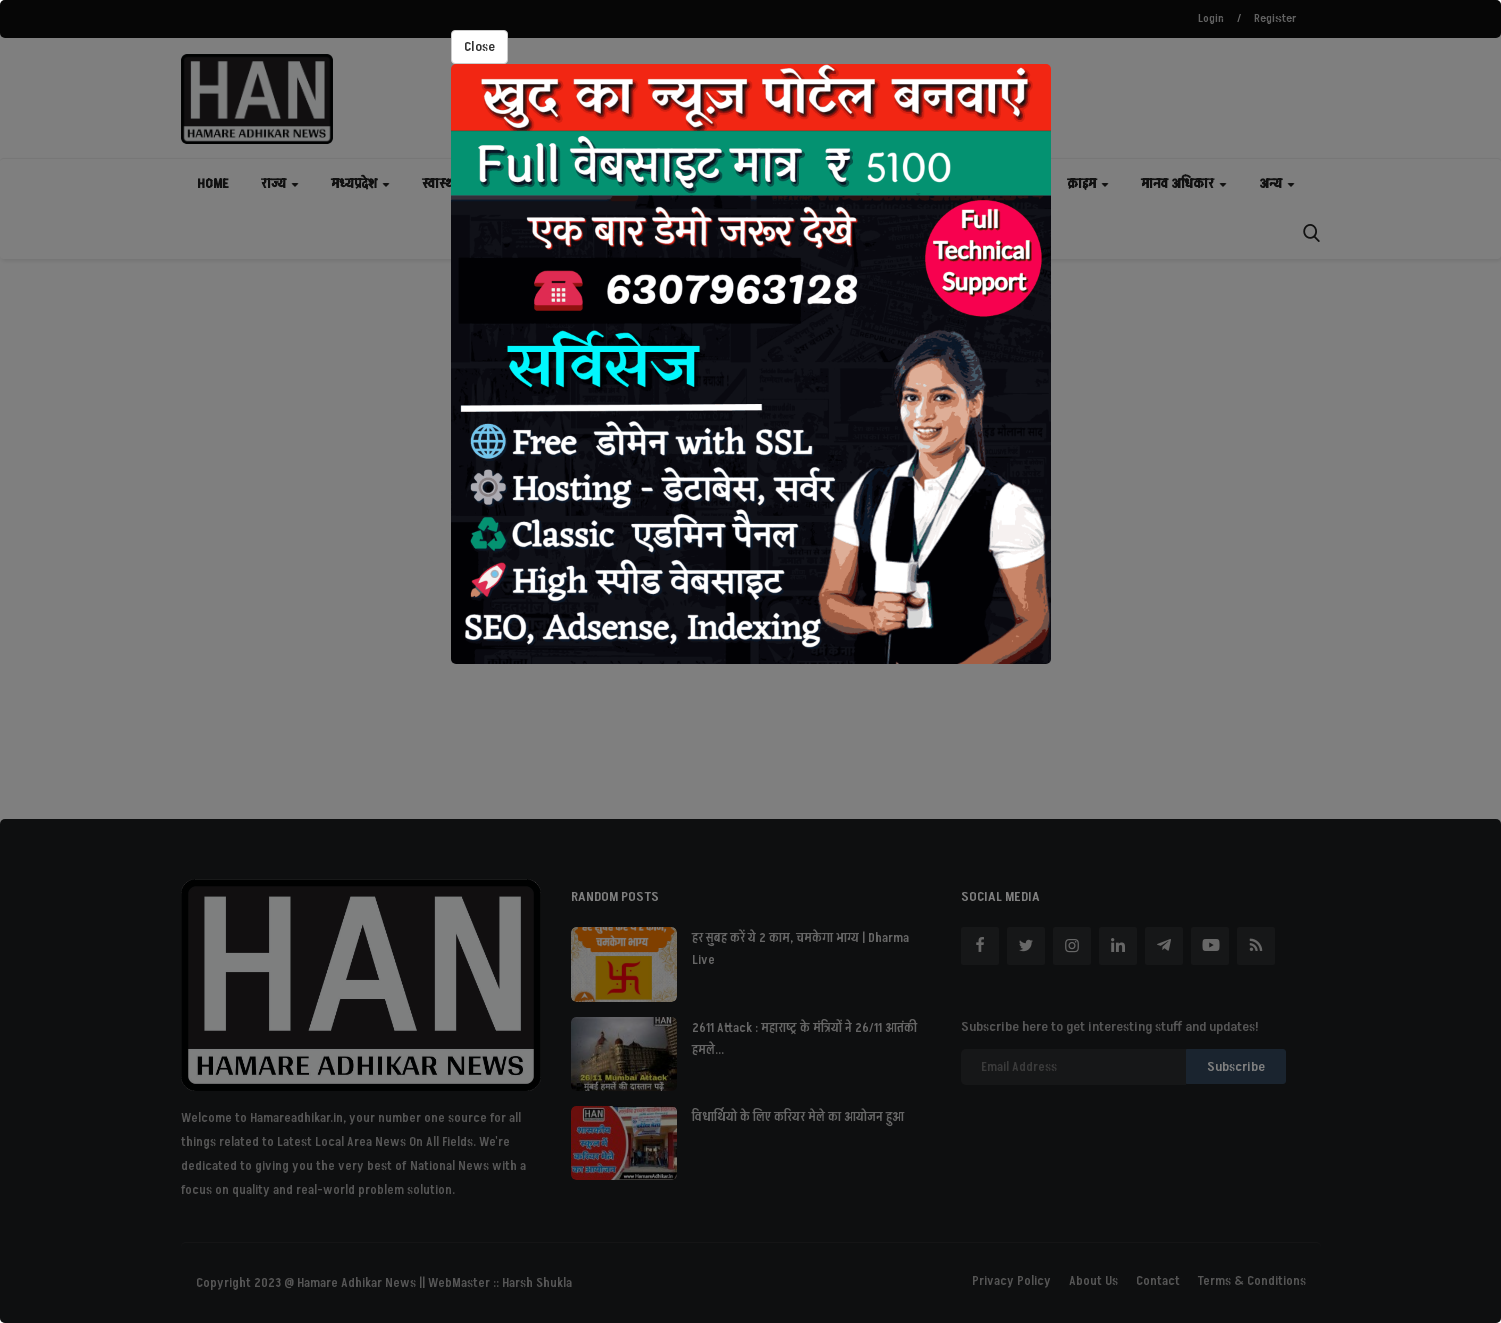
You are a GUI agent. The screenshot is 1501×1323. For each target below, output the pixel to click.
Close (479, 46)
